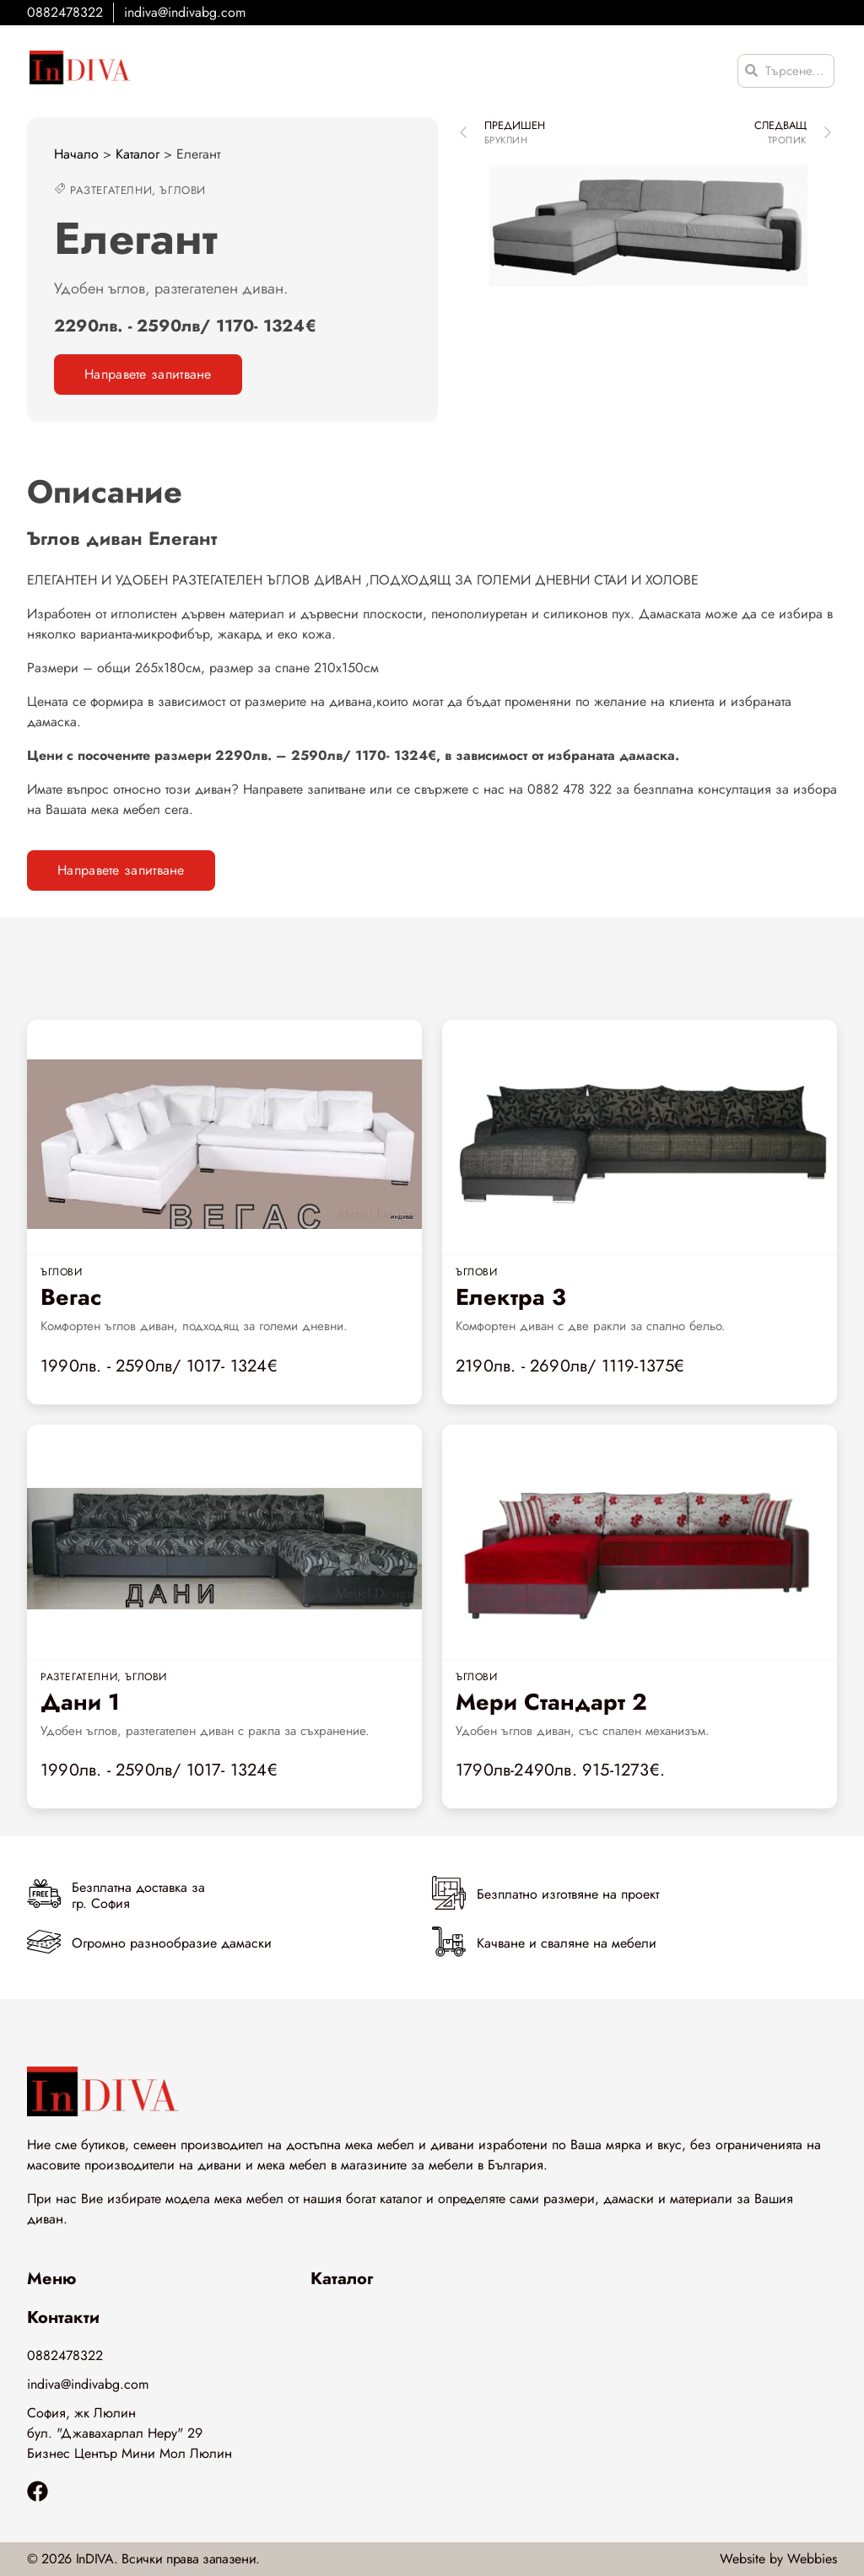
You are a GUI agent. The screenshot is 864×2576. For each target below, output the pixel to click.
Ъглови (182, 190)
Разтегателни (111, 190)
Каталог (137, 154)
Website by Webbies (778, 2558)
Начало (76, 154)
